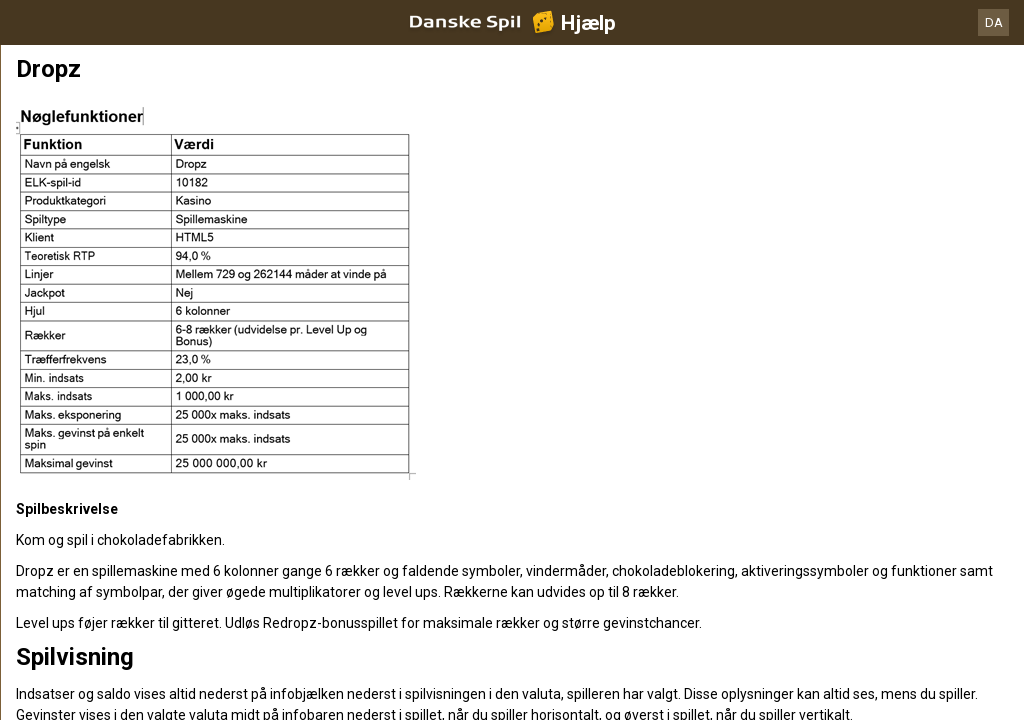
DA (994, 22)
